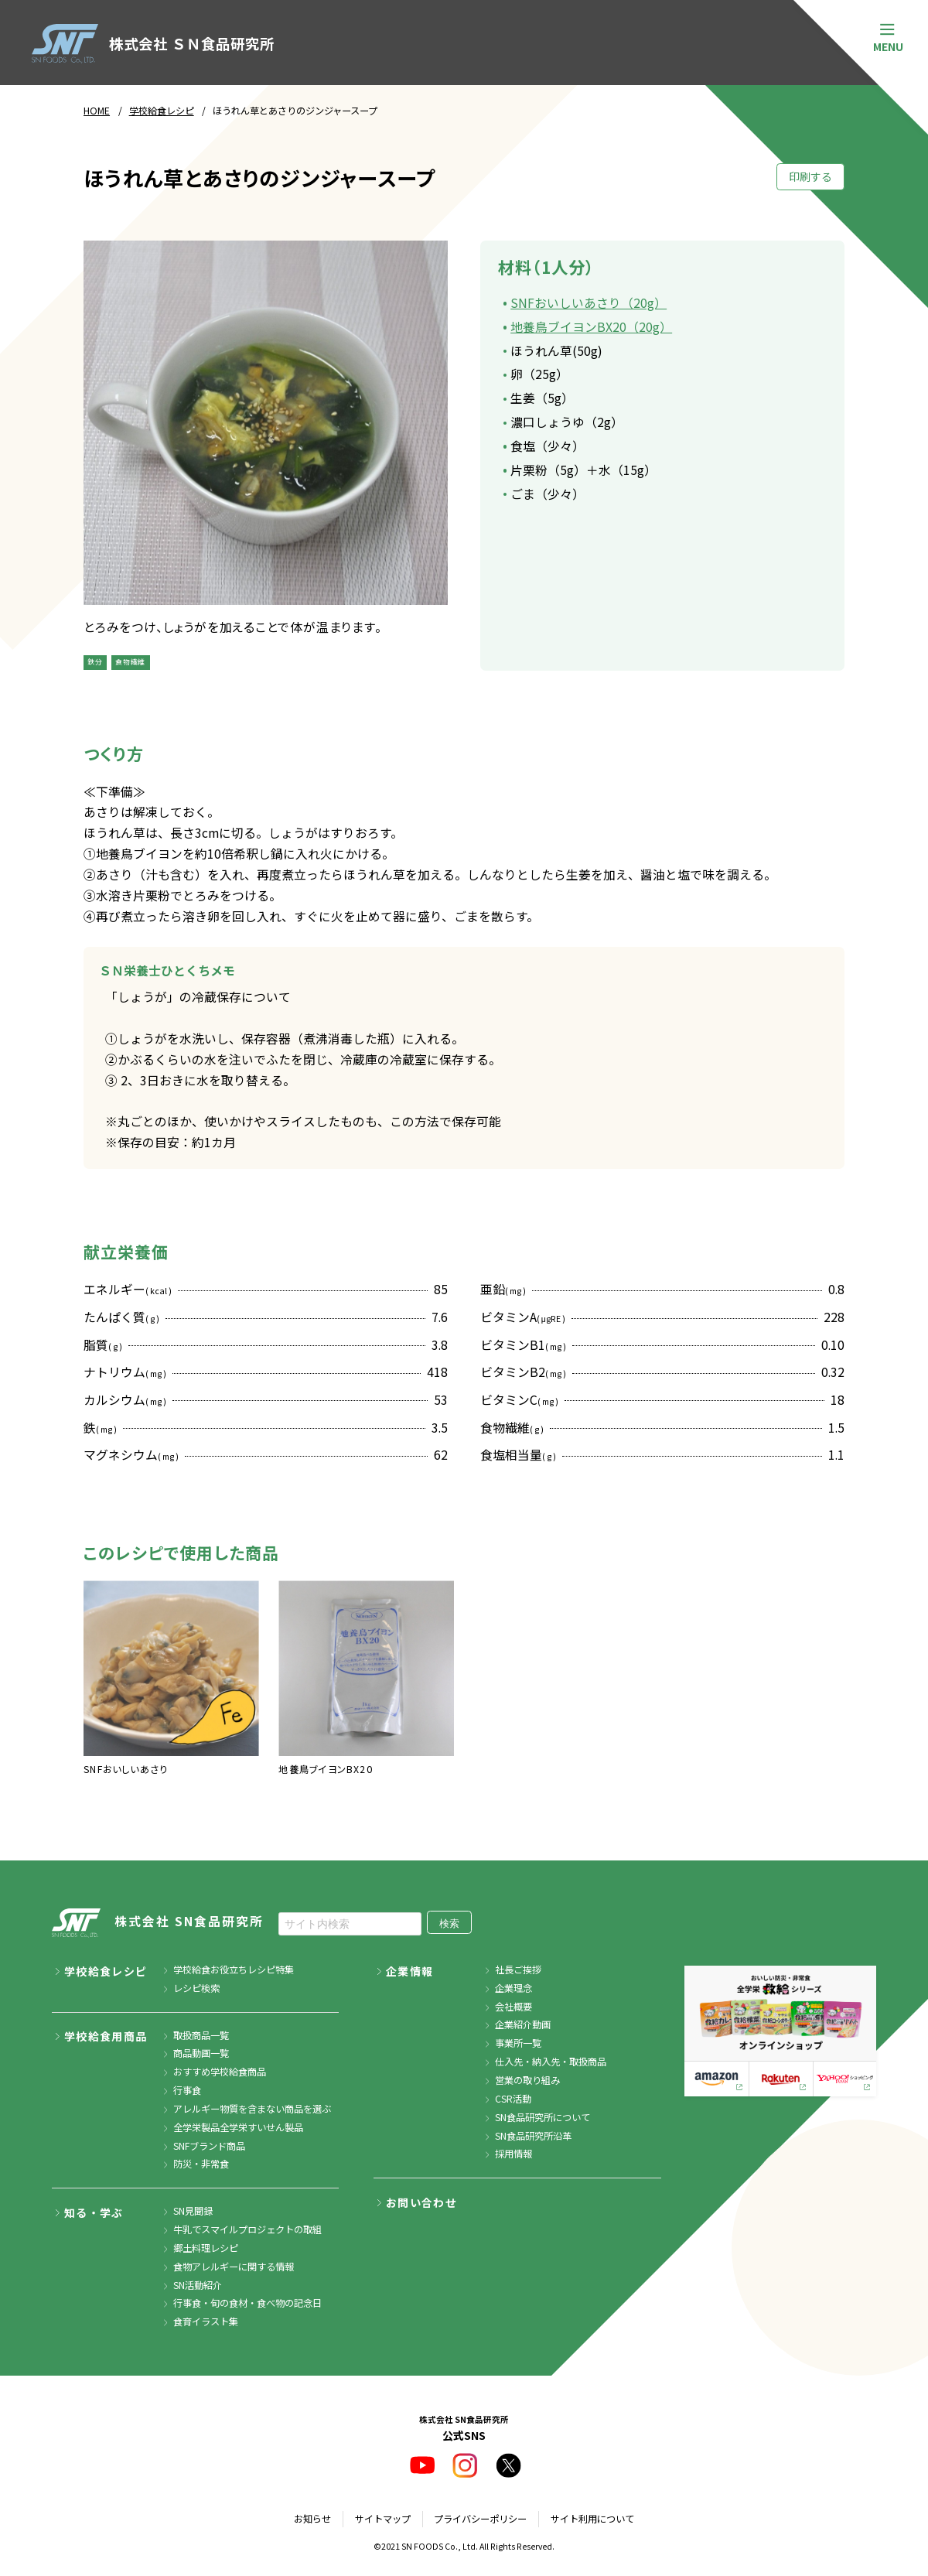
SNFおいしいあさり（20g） (588, 303)
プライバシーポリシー (480, 2519)
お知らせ (312, 2519)
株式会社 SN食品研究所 (158, 1923)
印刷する (810, 176)
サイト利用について (592, 2519)
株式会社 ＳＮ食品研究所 (153, 43)
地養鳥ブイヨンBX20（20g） (591, 327)
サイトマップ (383, 2519)
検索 (449, 1923)
